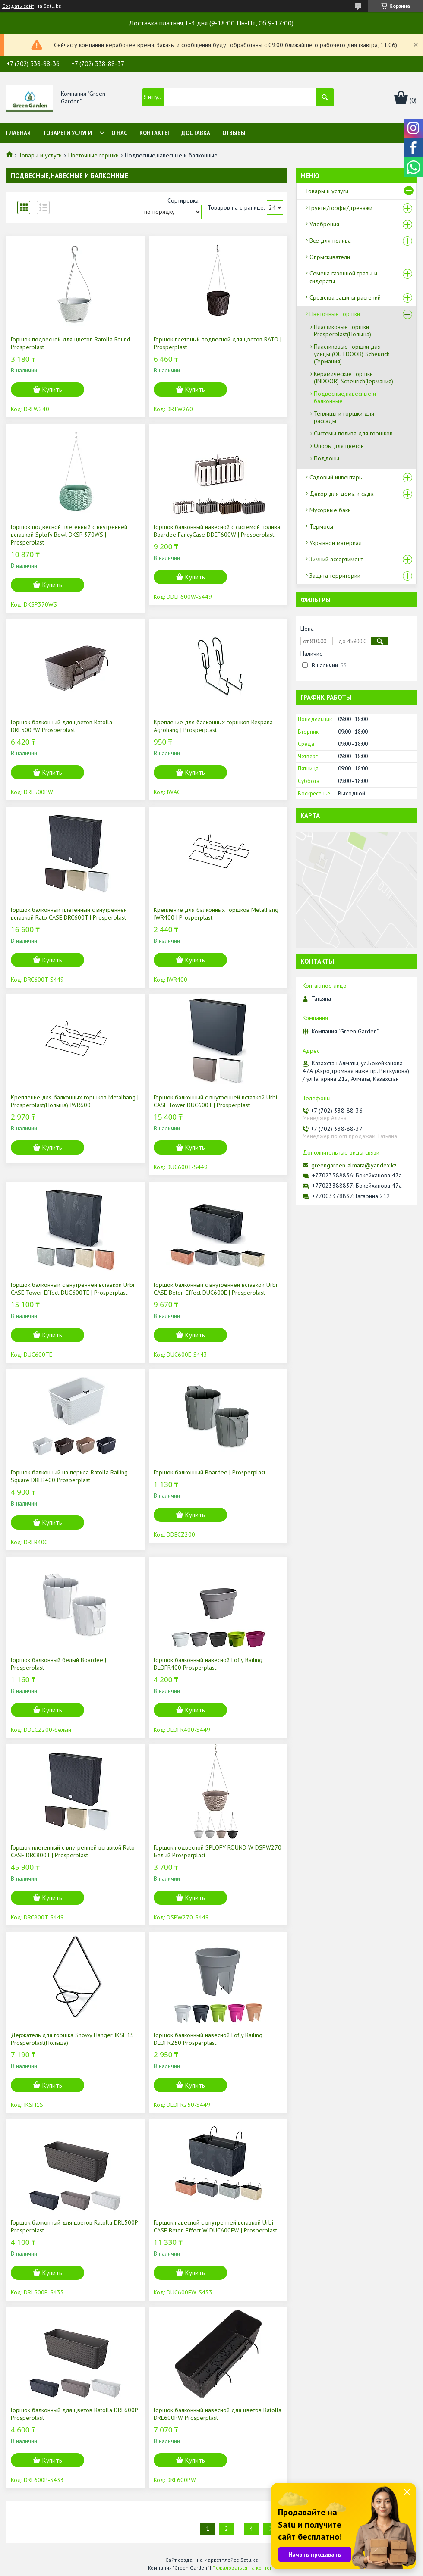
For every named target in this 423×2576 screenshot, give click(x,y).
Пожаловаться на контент (243, 2567)
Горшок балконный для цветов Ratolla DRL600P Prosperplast (74, 2414)
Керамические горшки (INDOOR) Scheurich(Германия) (353, 377)
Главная (18, 133)
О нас (119, 133)
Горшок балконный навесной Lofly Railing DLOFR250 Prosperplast (208, 2039)
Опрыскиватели (329, 257)
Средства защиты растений (345, 297)
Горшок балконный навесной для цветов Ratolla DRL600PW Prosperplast (217, 2414)
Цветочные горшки (93, 155)
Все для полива (330, 240)
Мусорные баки (330, 510)
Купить (52, 389)
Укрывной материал (335, 543)
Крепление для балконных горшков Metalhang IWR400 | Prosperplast (216, 913)
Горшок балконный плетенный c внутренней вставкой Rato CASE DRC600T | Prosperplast (69, 913)
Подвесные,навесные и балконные (345, 397)
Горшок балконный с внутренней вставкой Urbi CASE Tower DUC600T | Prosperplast (215, 1101)
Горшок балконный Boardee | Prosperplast (209, 1472)
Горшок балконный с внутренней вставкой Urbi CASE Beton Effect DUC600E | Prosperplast (215, 1288)
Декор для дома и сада (341, 494)
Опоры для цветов (339, 446)
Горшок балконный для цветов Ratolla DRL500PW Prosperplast (61, 726)
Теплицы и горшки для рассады (344, 417)
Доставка (195, 133)
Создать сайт (18, 6)
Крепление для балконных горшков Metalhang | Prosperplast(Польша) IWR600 (75, 1101)
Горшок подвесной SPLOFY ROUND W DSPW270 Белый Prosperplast (217, 1851)
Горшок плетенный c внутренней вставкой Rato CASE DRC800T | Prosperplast (73, 1851)
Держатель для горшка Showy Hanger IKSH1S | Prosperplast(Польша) (74, 2039)
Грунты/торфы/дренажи (340, 208)
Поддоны (326, 458)
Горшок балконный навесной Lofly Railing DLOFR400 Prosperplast (208, 1663)
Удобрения (324, 224)
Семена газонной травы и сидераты (343, 277)
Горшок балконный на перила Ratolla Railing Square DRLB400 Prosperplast (69, 1476)
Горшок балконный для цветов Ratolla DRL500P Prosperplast (74, 2226)
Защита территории (334, 575)
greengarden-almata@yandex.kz (354, 1165)
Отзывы (234, 133)
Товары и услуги (67, 133)
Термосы (321, 526)
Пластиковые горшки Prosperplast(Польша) (342, 330)
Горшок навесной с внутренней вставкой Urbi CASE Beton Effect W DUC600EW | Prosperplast (215, 2226)
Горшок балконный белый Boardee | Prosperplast (58, 1663)
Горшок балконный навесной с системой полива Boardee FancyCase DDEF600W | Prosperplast (217, 530)
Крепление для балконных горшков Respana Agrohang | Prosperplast (213, 726)
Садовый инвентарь (335, 477)
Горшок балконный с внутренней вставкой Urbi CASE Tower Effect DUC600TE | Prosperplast (72, 1288)
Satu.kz (249, 2560)
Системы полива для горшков (353, 433)
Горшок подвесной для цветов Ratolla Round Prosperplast (70, 343)
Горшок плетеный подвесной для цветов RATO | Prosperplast (217, 343)
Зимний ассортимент (336, 559)
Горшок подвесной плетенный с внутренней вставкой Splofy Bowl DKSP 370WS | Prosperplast (69, 534)
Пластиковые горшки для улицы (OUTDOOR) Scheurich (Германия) (352, 354)
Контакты (154, 133)
